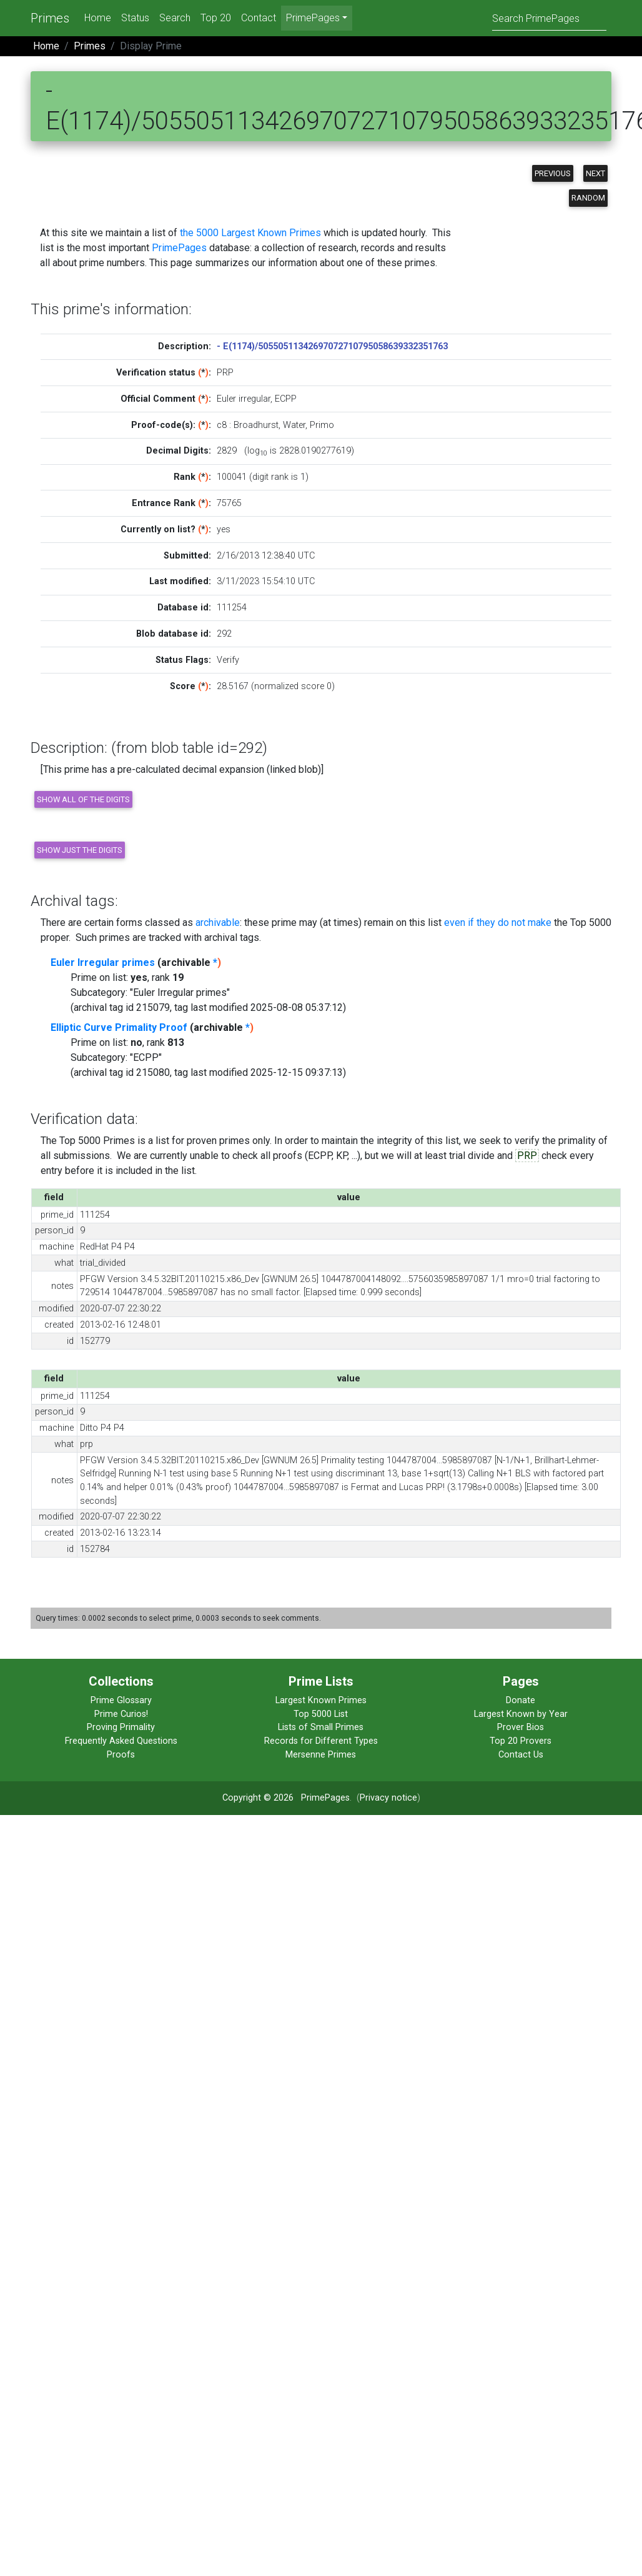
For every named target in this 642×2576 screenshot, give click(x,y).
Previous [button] (553, 173)
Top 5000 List (321, 1714)
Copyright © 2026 (258, 1798)
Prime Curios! (121, 1714)
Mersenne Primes (320, 1754)
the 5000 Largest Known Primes (250, 233)
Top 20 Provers (520, 1741)
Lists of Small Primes (320, 1727)
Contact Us (520, 1754)
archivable (217, 922)
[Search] (549, 18)
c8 (222, 425)
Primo (322, 425)
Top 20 (215, 18)
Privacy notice (388, 1798)
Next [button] (595, 173)
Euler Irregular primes (103, 962)
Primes (50, 18)
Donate (520, 1700)
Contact (258, 18)
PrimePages (179, 248)
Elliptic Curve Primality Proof (119, 1027)
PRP (527, 1155)
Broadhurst (256, 425)
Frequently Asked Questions (121, 1741)
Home (97, 18)
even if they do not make (497, 922)
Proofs (121, 1754)
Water (294, 425)
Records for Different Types (321, 1741)
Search (174, 18)
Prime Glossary (121, 1700)
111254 (232, 607)
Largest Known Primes (321, 1700)
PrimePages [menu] (313, 18)
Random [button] (588, 197)
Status (135, 18)
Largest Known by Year (521, 1714)
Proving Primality (121, 1727)
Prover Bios (520, 1727)
